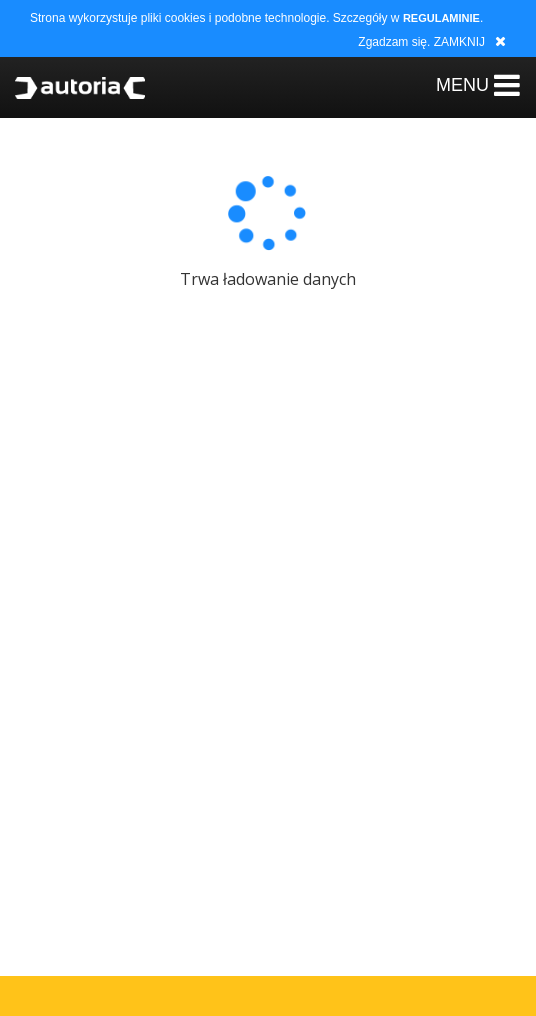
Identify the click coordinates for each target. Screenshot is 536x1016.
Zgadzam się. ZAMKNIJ (421, 42)
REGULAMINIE (441, 18)
